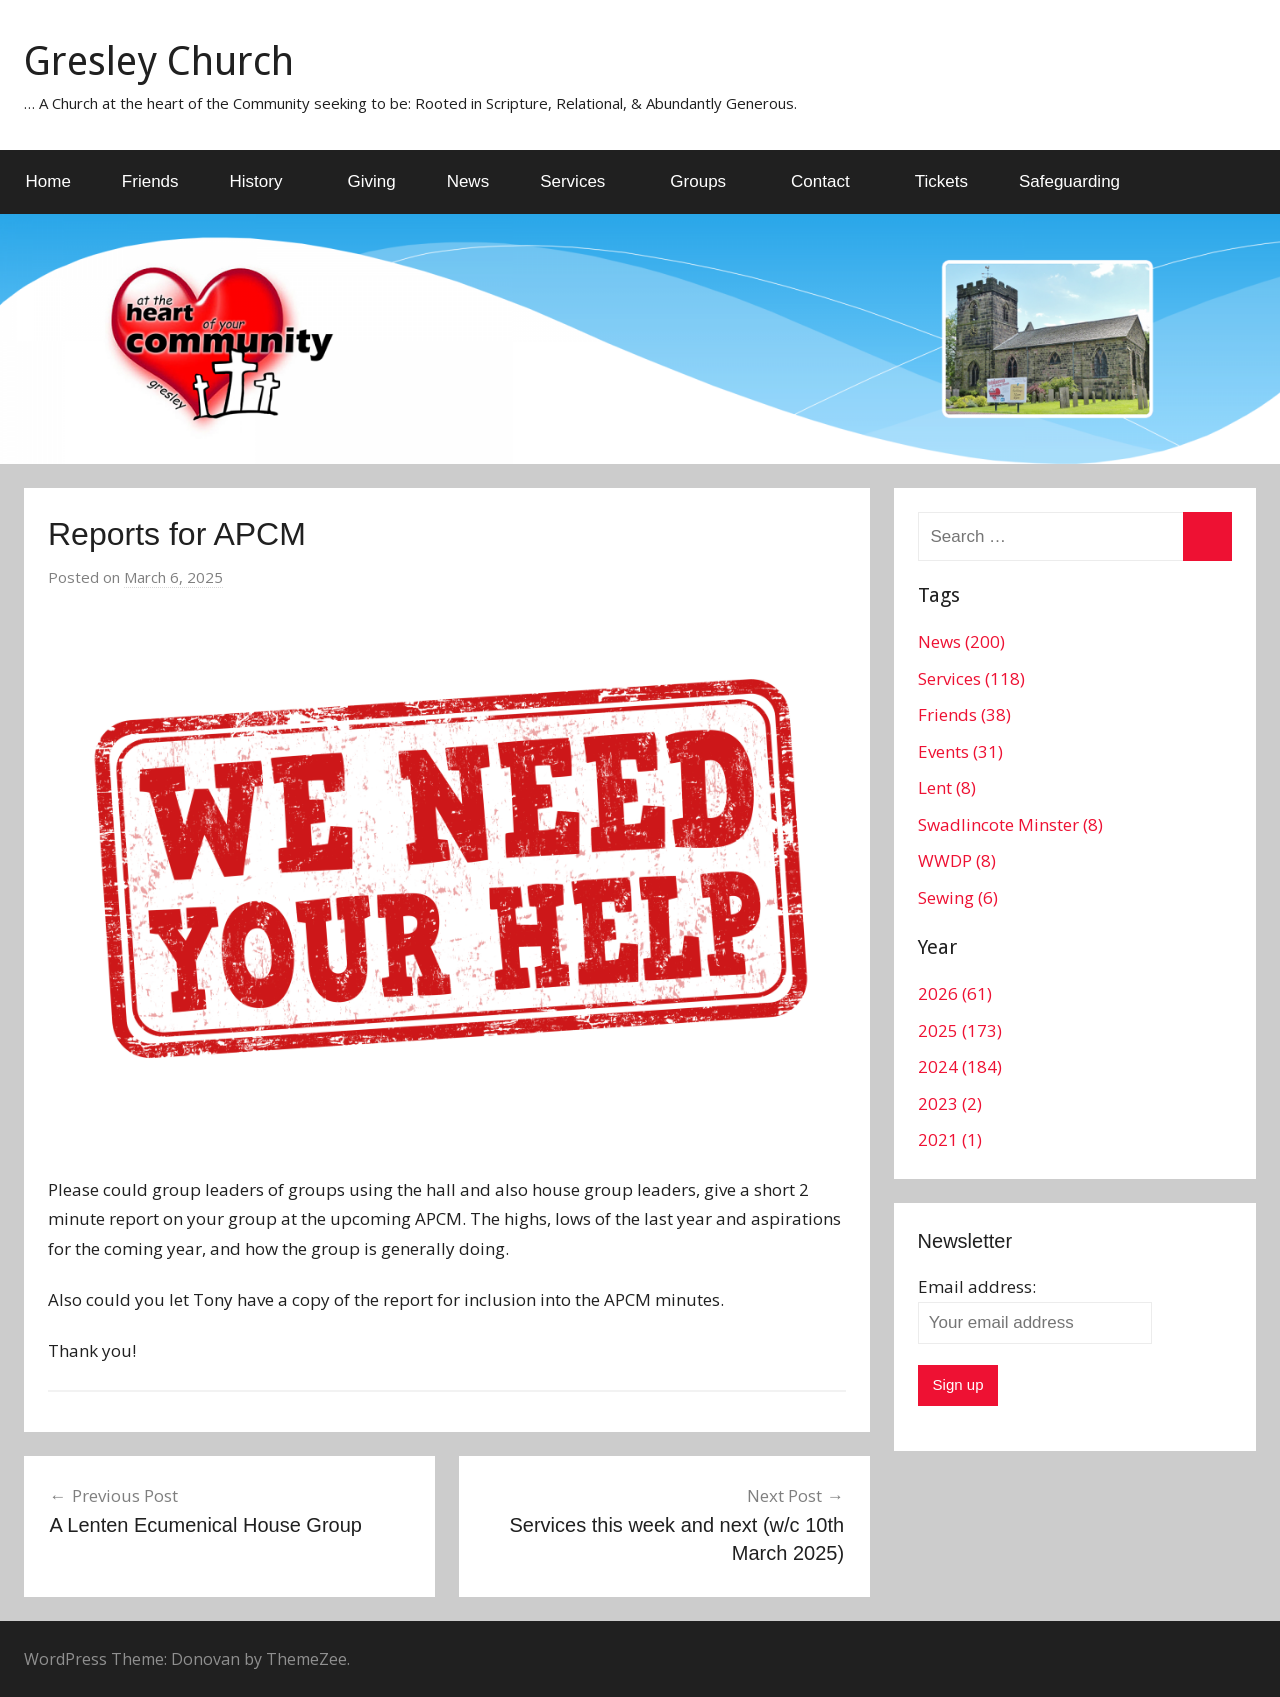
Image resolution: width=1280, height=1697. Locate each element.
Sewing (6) (958, 897)
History (267, 181)
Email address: (977, 1286)
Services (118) (971, 678)
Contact (831, 181)
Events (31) (960, 751)
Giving (371, 181)
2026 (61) (955, 993)
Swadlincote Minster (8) (1010, 824)
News (468, 181)
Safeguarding (1069, 181)
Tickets (941, 181)
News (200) (961, 641)
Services (583, 181)
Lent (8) (947, 787)
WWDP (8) (957, 860)
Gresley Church (159, 61)
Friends (150, 181)
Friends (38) (964, 714)
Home (48, 181)
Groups (709, 181)
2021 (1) (950, 1139)
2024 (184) (960, 1066)
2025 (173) (960, 1030)
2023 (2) (950, 1103)
